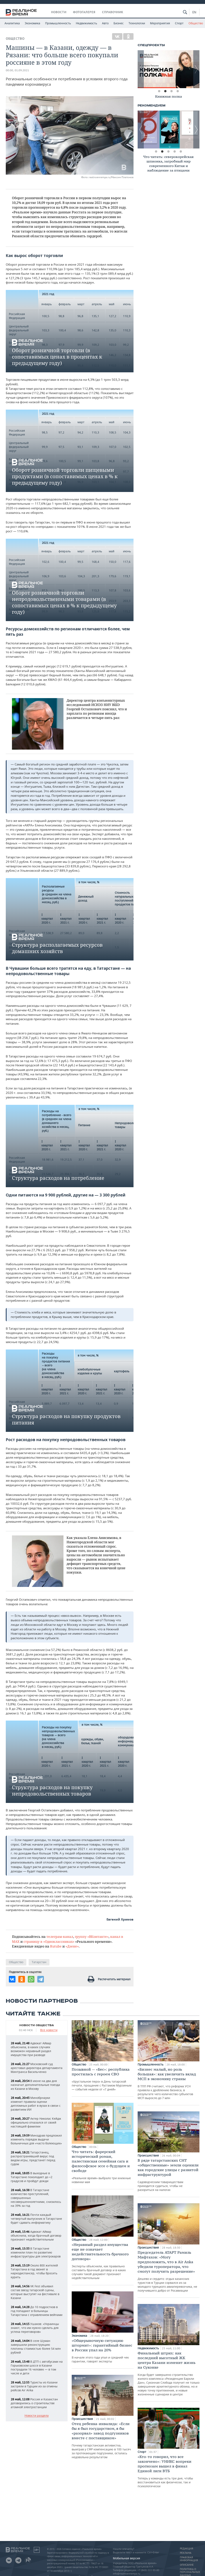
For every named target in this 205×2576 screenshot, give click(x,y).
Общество (196, 23)
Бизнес (119, 23)
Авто (105, 23)
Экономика (32, 23)
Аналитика (12, 23)
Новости (58, 12)
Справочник (112, 12)
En (194, 12)
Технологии (137, 23)
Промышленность (58, 23)
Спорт (179, 23)
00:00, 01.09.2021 (17, 70)
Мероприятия (160, 23)
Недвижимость (86, 23)
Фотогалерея (84, 12)
